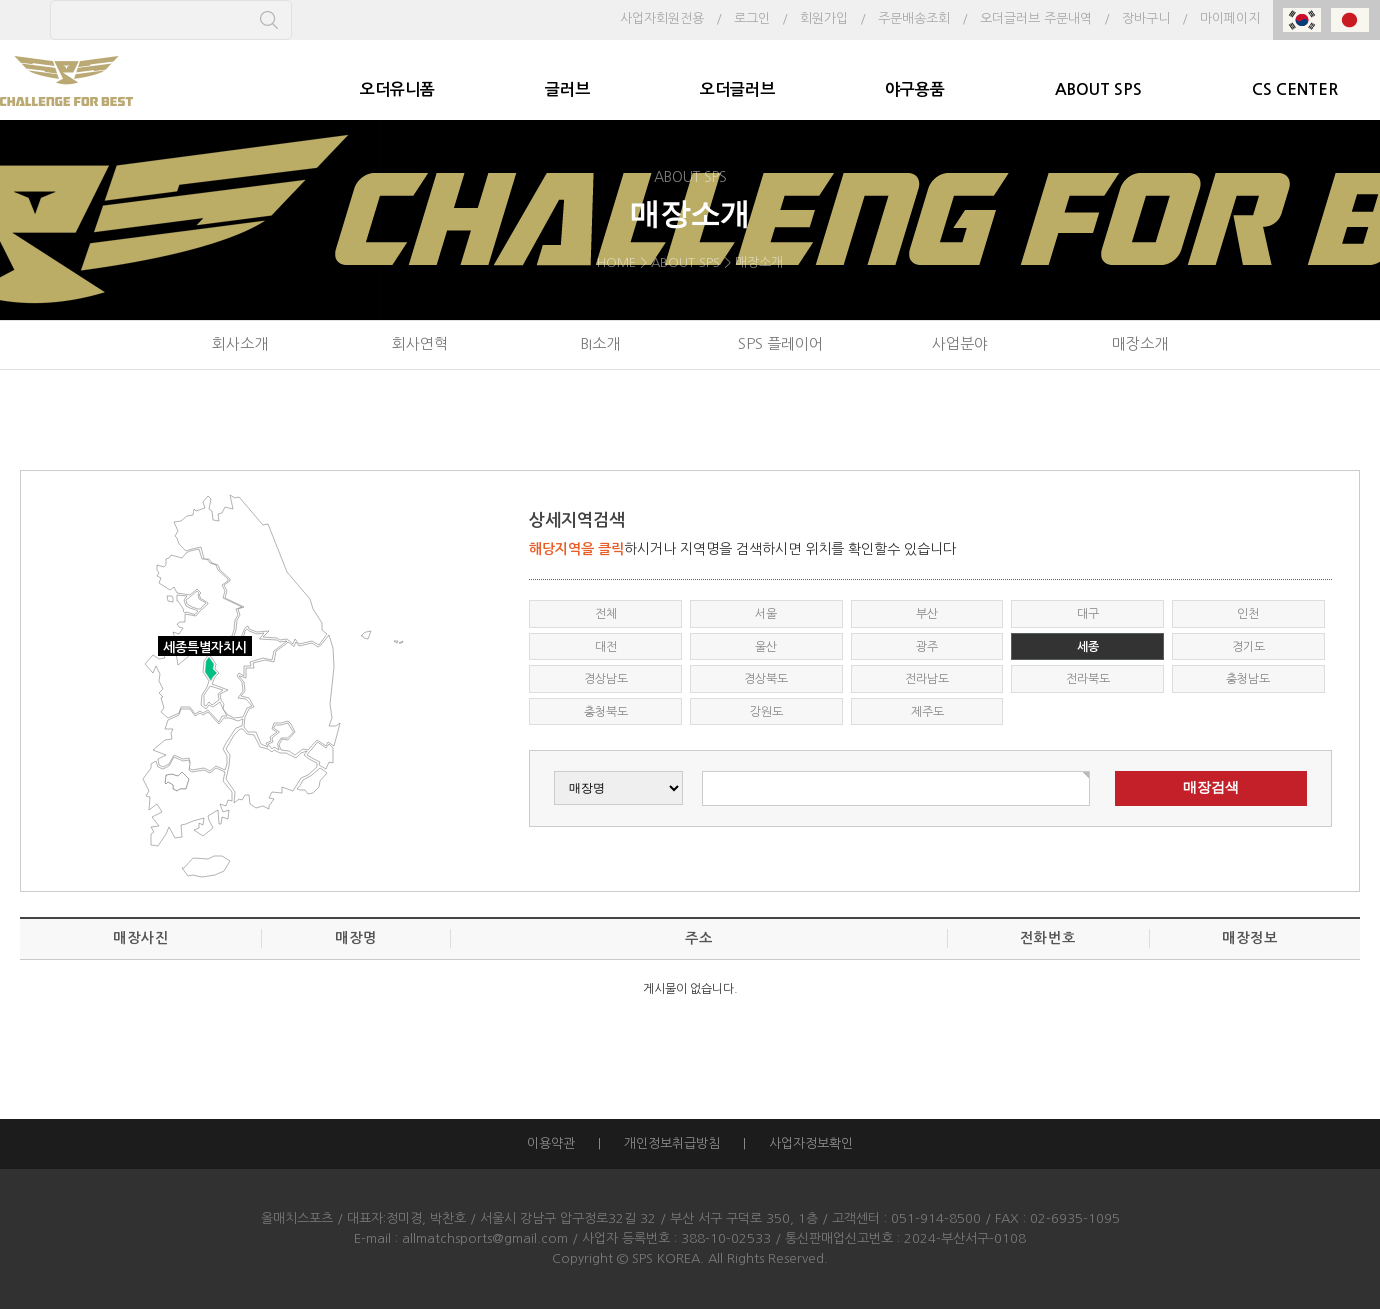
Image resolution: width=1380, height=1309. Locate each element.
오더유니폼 (397, 89)
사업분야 (960, 343)
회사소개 (240, 343)
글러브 (567, 89)
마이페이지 (1230, 18)
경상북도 (766, 679)
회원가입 (824, 18)
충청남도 (1248, 679)
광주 (927, 647)
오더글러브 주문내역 (1036, 18)
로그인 (752, 18)
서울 (766, 614)
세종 (1088, 647)
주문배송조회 (914, 18)
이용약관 (551, 1143)
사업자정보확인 (811, 1143)
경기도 (1248, 647)
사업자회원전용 (662, 18)
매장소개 (1140, 343)
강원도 (766, 712)
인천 (1248, 614)
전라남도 (927, 679)
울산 (766, 647)
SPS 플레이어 (780, 343)
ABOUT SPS (1098, 89)
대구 (1088, 614)
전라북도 (1088, 679)
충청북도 (606, 712)
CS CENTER (1295, 89)
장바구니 (1146, 18)
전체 (606, 614)
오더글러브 (737, 89)
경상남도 (606, 679)
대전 (606, 647)
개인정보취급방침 (672, 1143)
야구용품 (915, 89)
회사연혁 (420, 343)
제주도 (927, 712)
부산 (927, 614)
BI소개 (600, 343)
